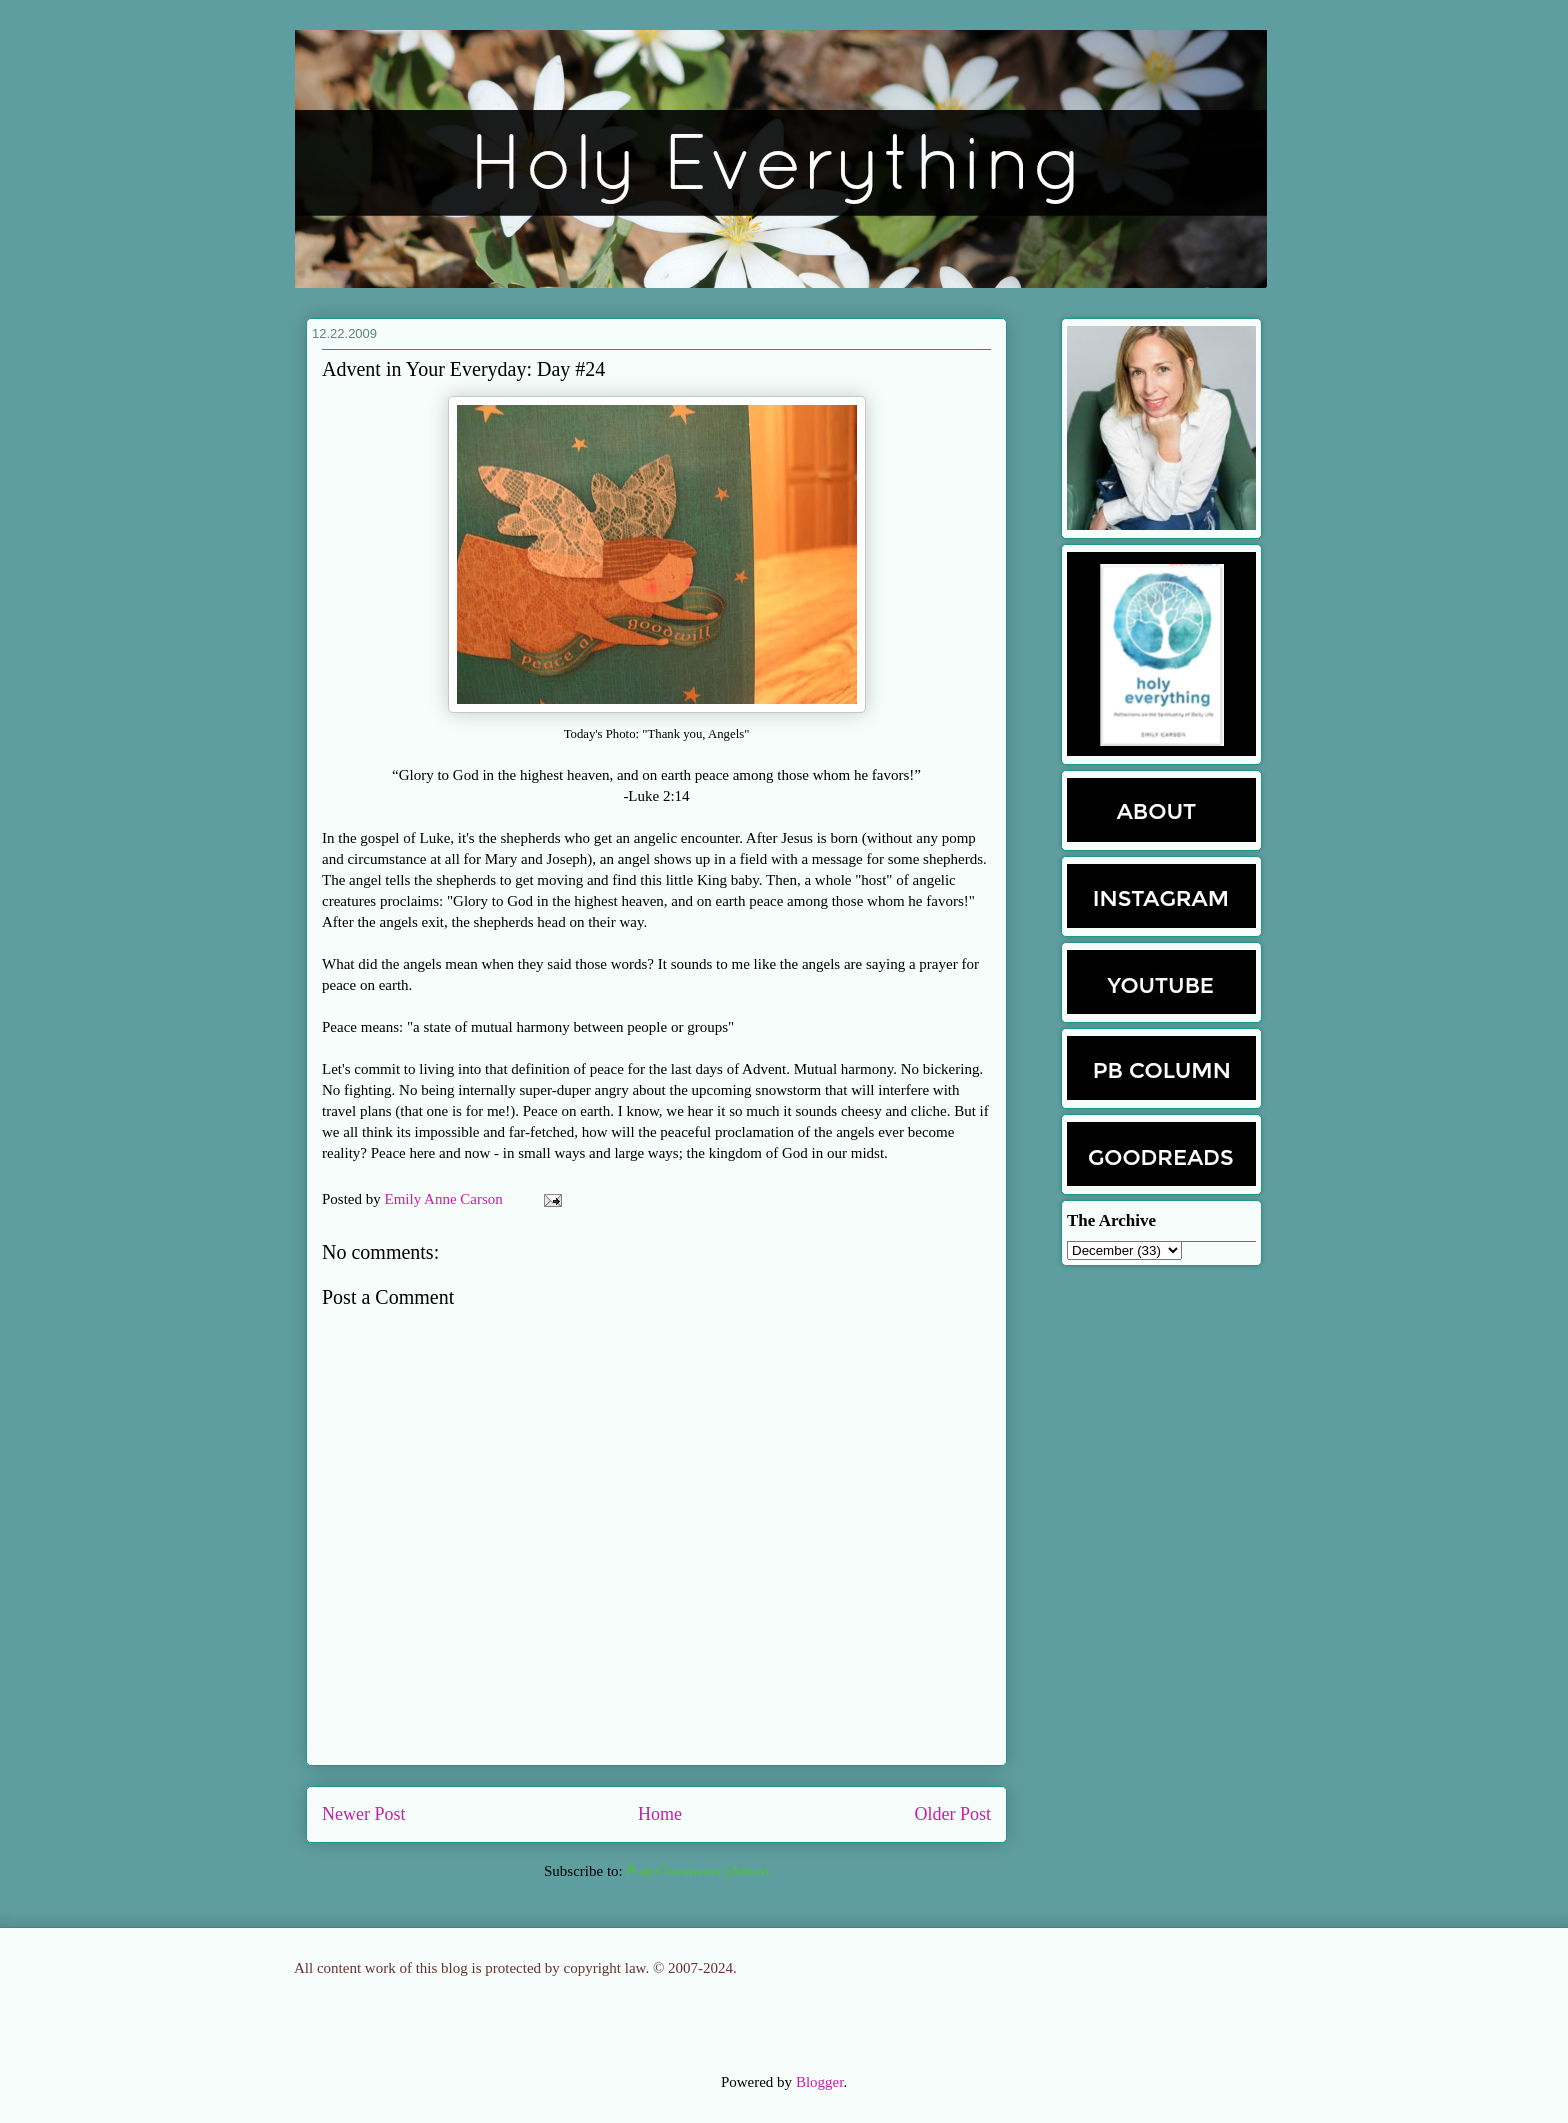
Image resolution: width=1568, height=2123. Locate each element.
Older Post (953, 1814)
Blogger (820, 2082)
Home (660, 1814)
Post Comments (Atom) (697, 1871)
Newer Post (364, 1814)
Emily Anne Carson (446, 1199)
